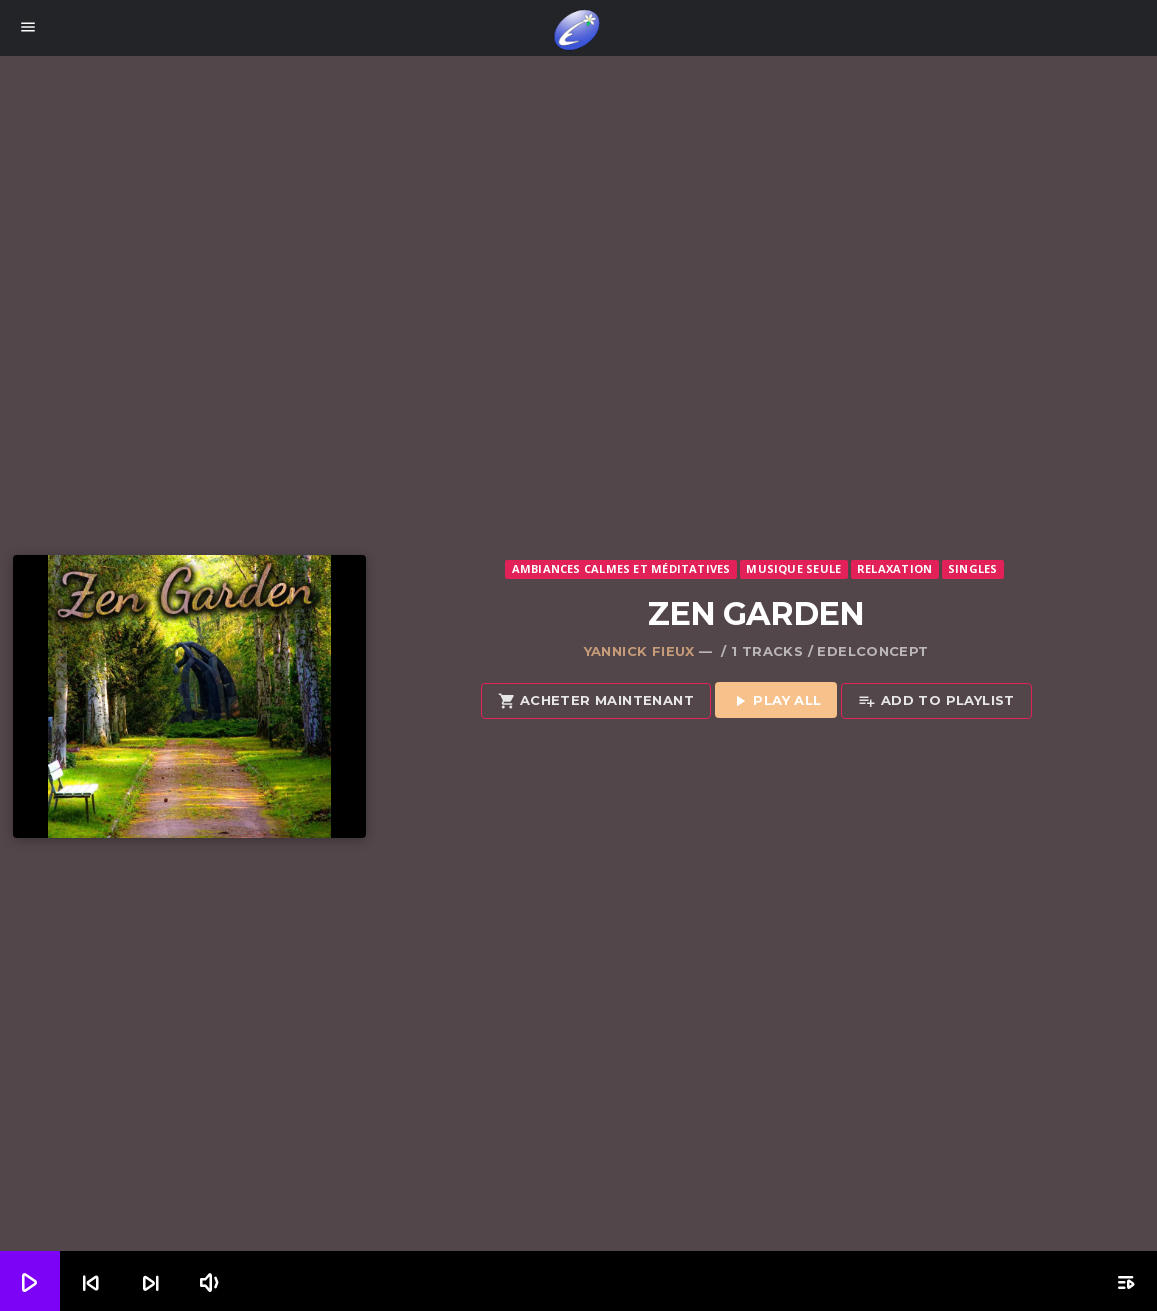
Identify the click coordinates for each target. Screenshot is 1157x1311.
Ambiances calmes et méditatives (621, 568)
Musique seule (793, 568)
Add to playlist (936, 701)
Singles (973, 568)
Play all (776, 701)
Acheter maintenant (596, 701)
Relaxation (894, 568)
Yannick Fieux (639, 651)
